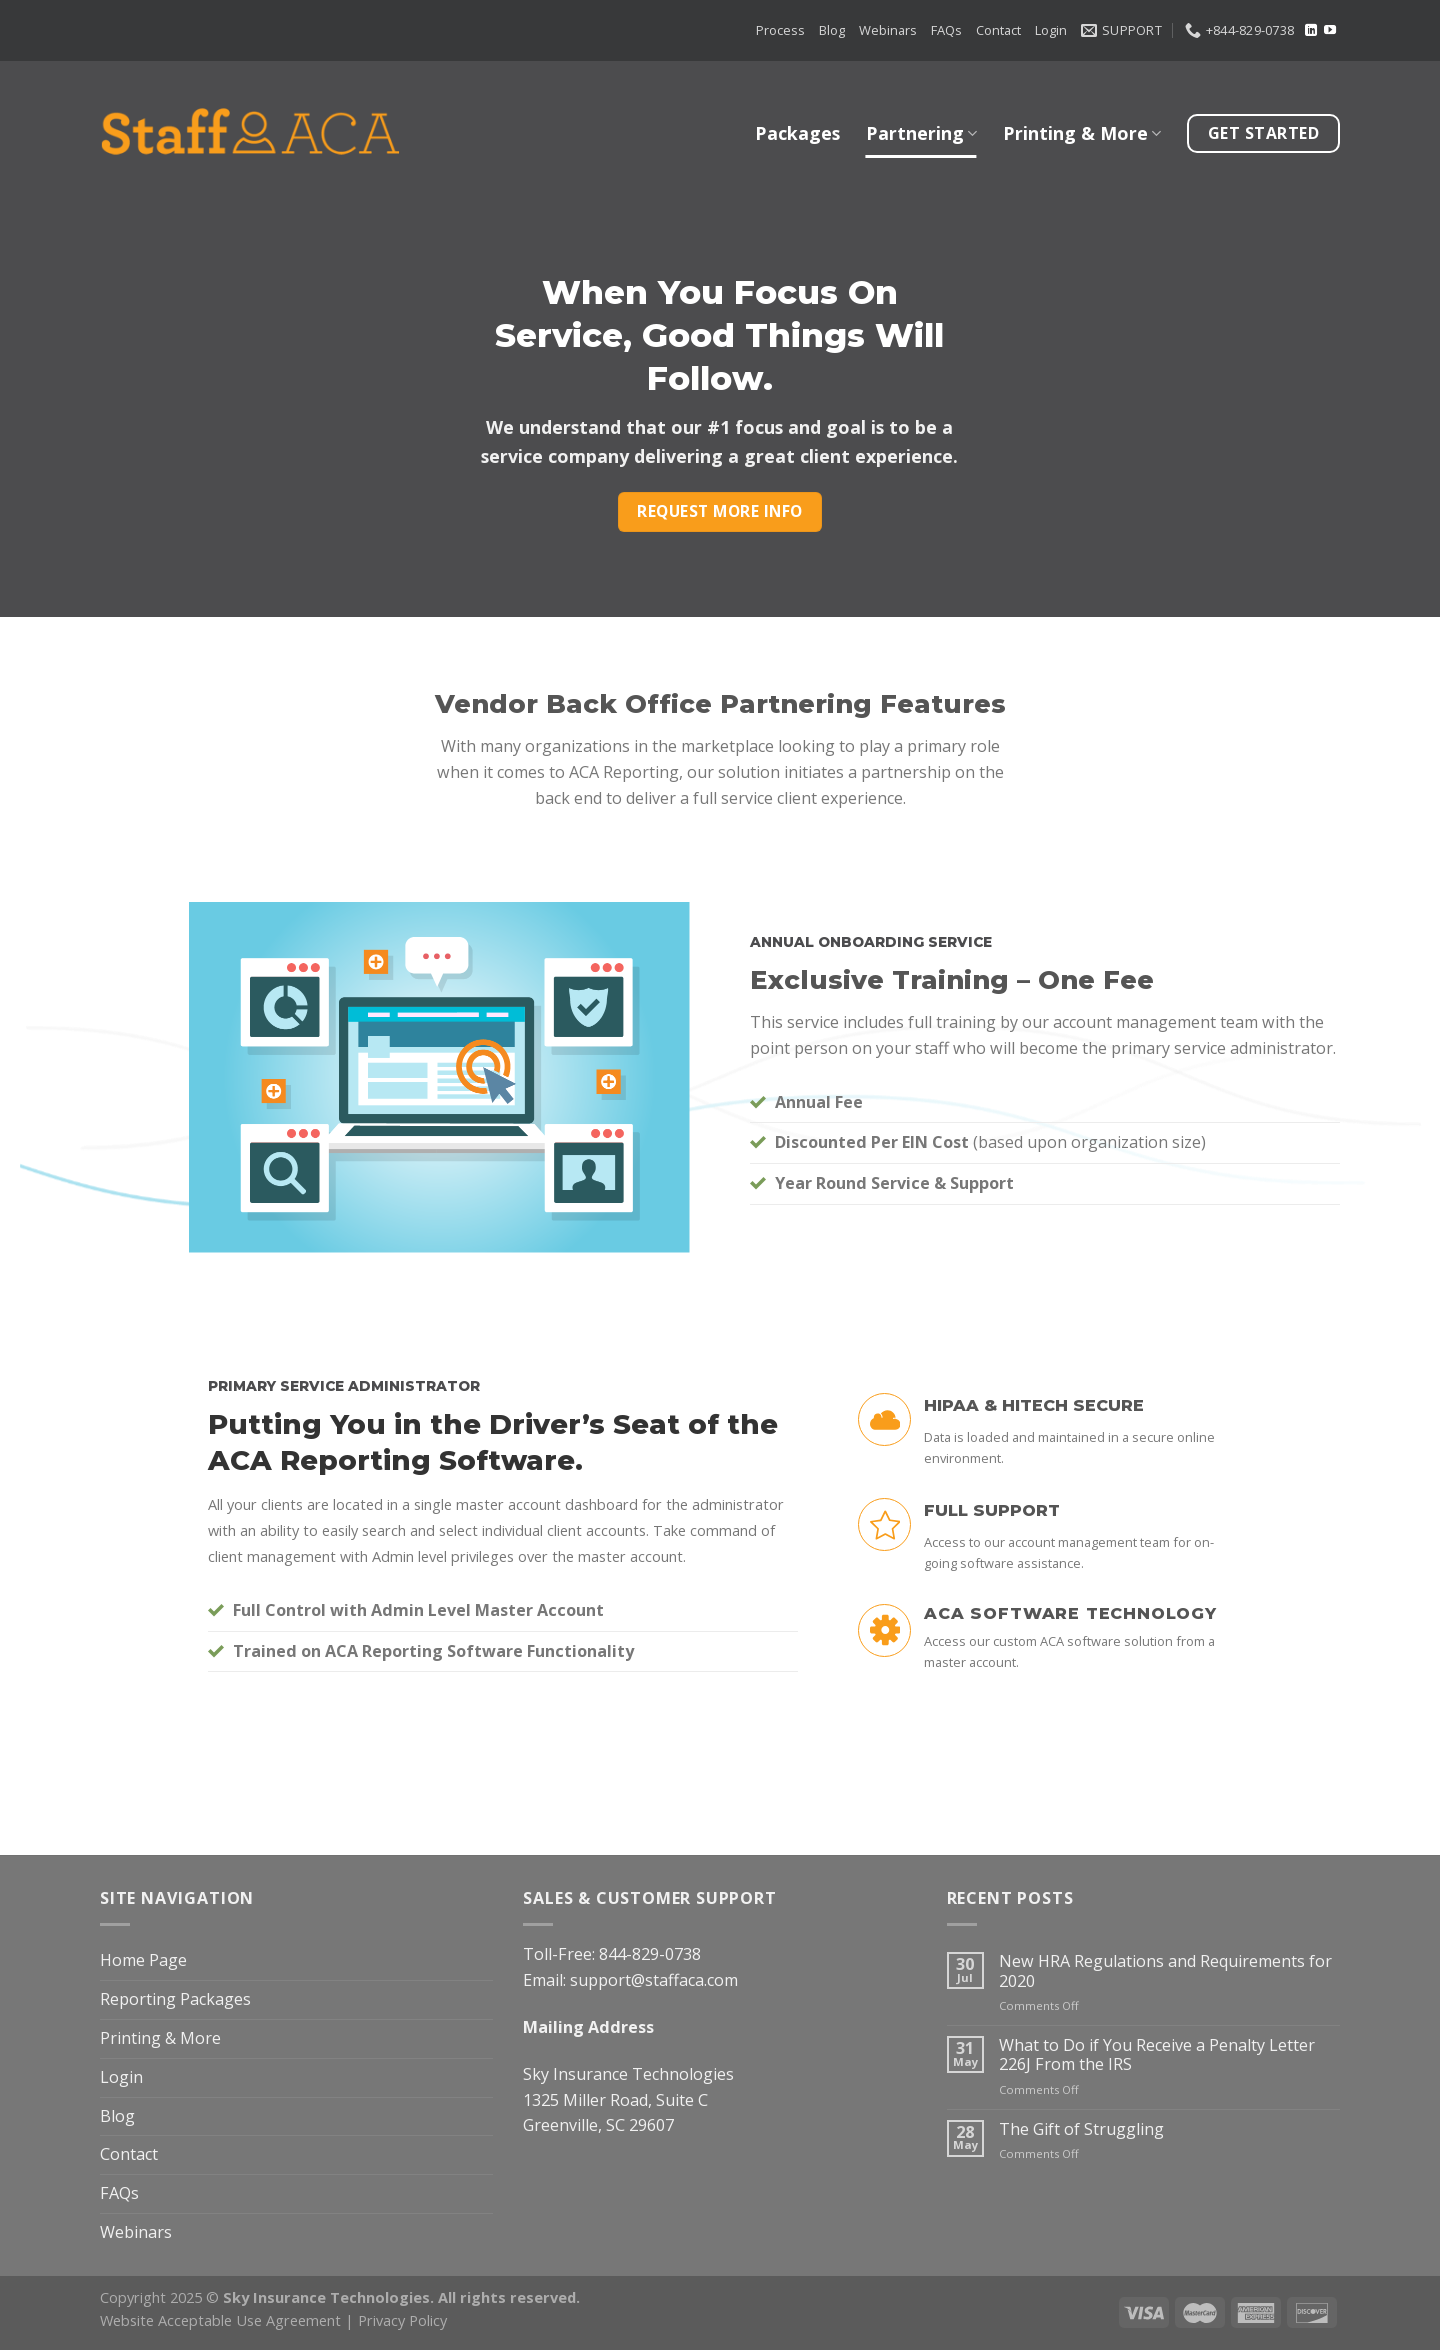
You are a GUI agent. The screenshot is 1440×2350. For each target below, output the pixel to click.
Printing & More (1082, 133)
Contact (998, 30)
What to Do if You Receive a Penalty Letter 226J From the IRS (1157, 2055)
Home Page (143, 1960)
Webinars (888, 30)
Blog (832, 30)
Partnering (921, 133)
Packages (797, 133)
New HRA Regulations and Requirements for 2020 (1165, 1971)
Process (780, 30)
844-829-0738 (650, 1954)
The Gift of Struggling (1081, 2129)
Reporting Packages (175, 1999)
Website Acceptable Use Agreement (220, 2320)
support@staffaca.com (654, 1980)
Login (1051, 30)
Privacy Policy (402, 2320)
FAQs (946, 30)
